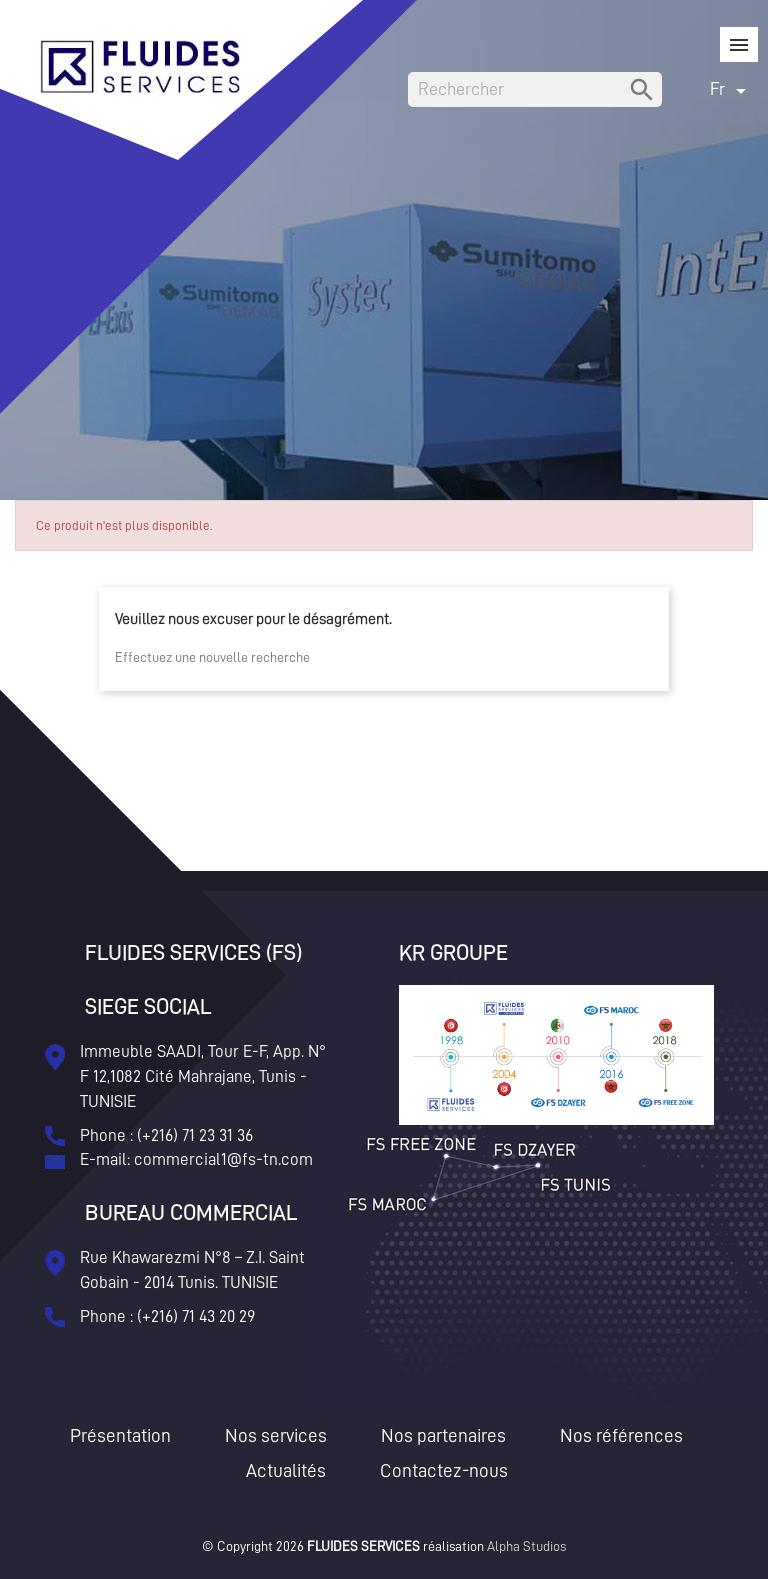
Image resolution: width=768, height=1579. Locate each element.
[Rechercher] (535, 89)
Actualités (286, 1470)
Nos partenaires (443, 1435)
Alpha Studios (526, 1546)
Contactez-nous (444, 1470)
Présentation (120, 1435)
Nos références (621, 1435)
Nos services (276, 1435)
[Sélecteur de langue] (731, 89)
